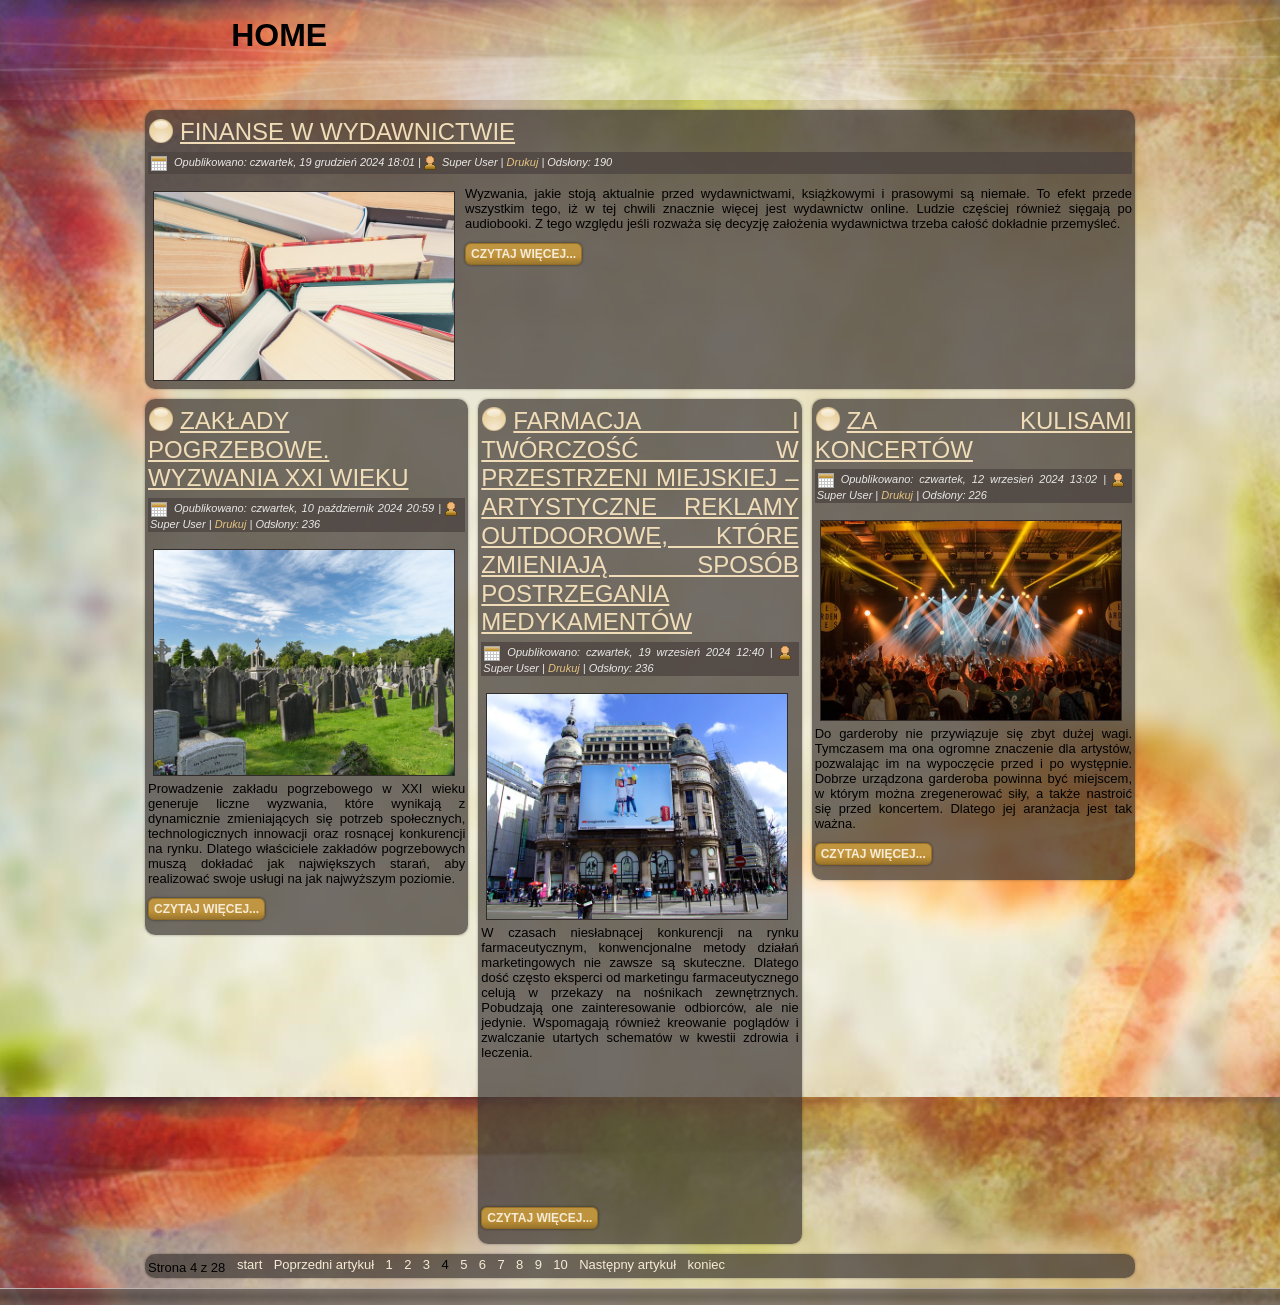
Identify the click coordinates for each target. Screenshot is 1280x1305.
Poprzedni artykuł (324, 1264)
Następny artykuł (627, 1264)
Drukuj (524, 162)
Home (279, 35)
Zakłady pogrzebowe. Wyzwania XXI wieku (278, 449)
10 (560, 1264)
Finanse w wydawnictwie (347, 131)
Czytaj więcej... (523, 254)
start (249, 1264)
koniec (706, 1264)
